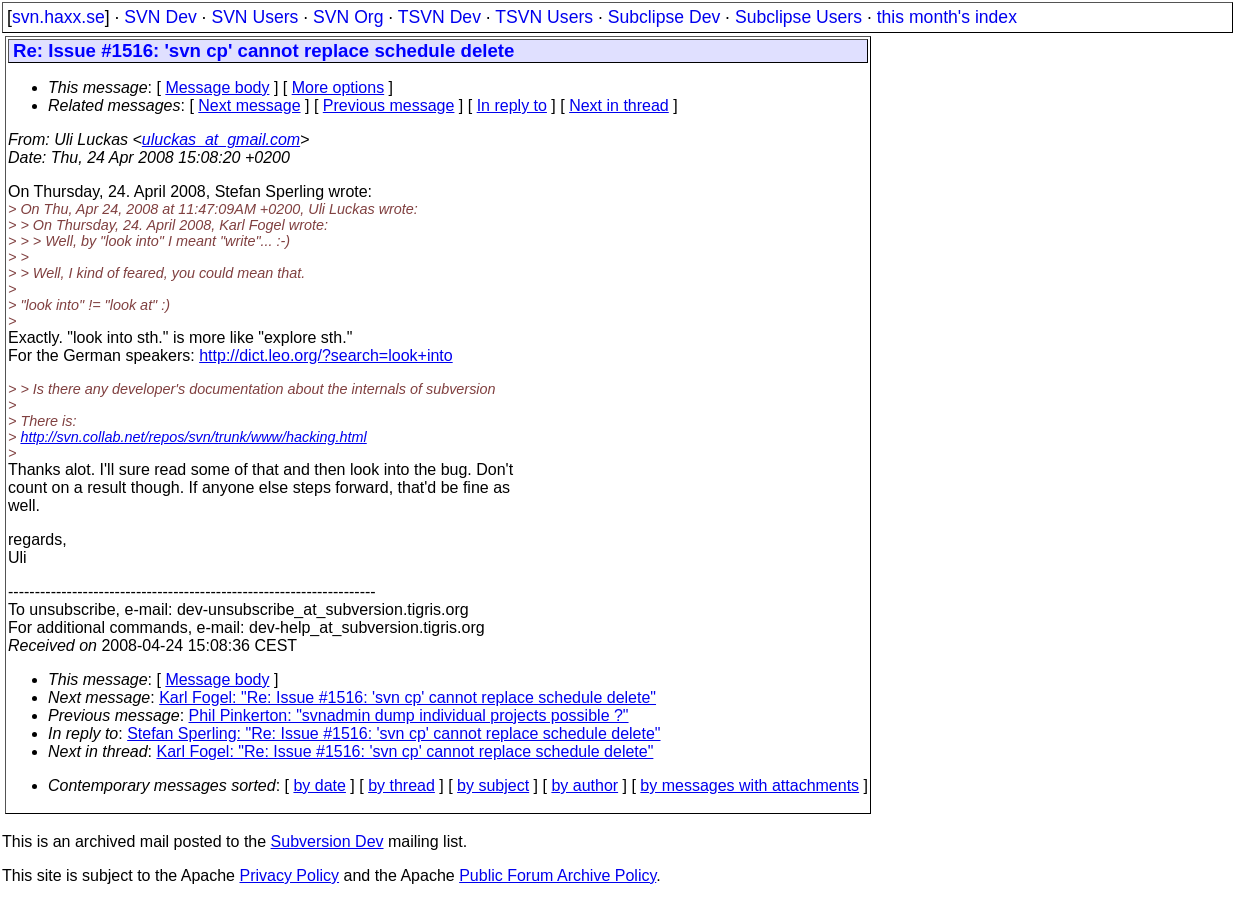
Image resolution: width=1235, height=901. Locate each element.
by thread (401, 785)
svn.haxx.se (58, 17)
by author (584, 785)
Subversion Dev (327, 841)
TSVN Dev (439, 17)
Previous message (389, 105)
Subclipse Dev (664, 17)
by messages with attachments (749, 785)
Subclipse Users (798, 17)
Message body (217, 87)
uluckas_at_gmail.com (221, 139)
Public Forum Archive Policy (557, 875)
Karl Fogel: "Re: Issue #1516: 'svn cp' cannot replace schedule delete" (407, 697)
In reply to (512, 105)
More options (338, 87)
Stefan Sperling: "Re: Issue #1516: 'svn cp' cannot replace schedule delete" (393, 733)
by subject (493, 785)
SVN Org (348, 17)
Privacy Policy (289, 875)
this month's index (947, 17)
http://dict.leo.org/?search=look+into (326, 355)
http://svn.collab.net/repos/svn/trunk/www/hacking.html (193, 437)
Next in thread (619, 105)
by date (319, 785)
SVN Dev (160, 17)
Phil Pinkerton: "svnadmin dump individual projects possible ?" (409, 715)
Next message (249, 105)
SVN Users (254, 17)
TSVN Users (544, 17)
